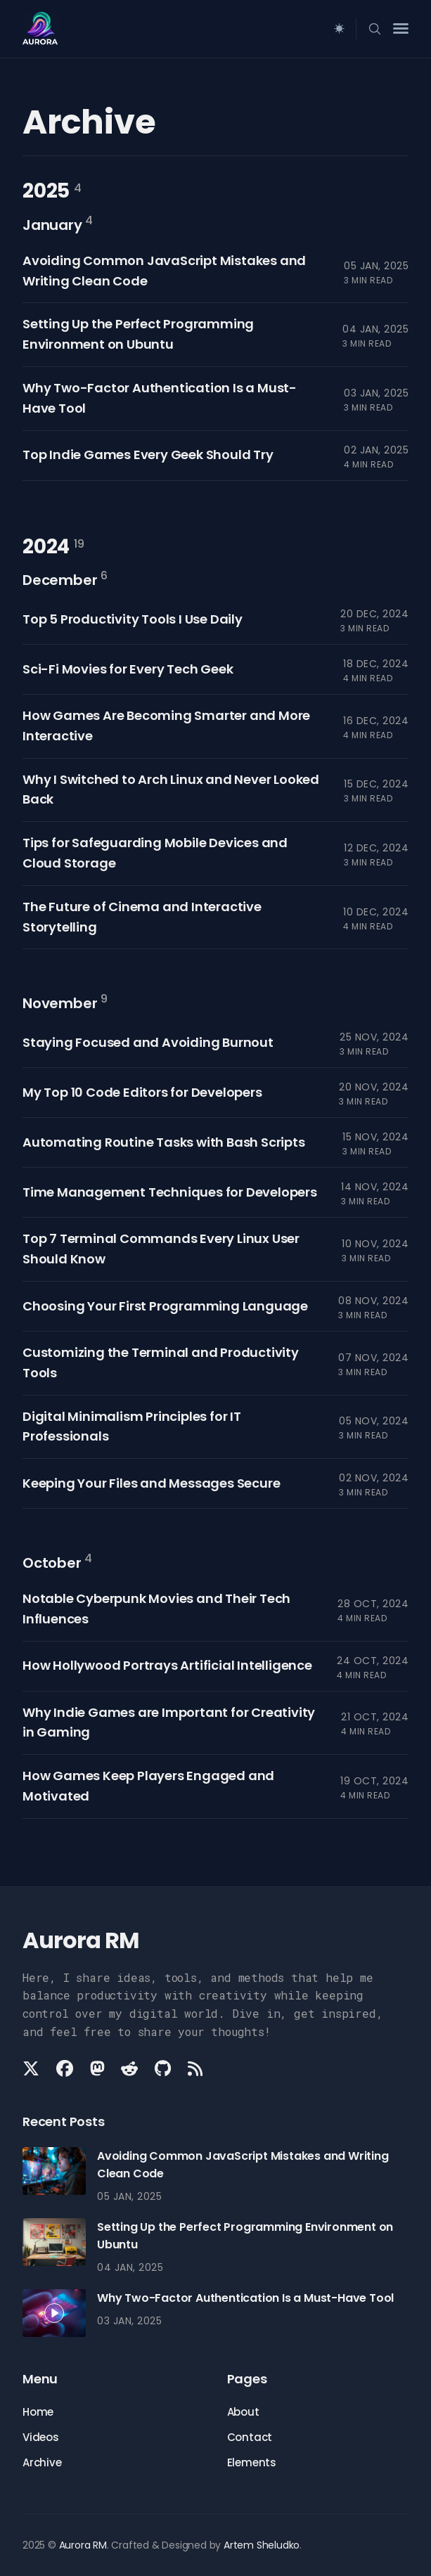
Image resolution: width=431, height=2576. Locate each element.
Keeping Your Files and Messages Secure (151, 1483)
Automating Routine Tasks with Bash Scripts (163, 1142)
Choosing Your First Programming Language (165, 1306)
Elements (251, 2462)
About (243, 2411)
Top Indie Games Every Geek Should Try (148, 454)
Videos (40, 2437)
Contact (250, 2437)
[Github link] (163, 2068)
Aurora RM (83, 2545)
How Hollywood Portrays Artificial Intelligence (167, 1665)
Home (37, 2411)
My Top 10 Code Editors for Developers (142, 1092)
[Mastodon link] (97, 2068)
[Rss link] (195, 2068)
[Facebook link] (64, 2068)
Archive (42, 2462)
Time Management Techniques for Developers (169, 1192)
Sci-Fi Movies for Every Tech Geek (127, 669)
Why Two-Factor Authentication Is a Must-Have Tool (245, 2298)
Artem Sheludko (262, 2545)
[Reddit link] (129, 2068)
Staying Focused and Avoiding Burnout (148, 1042)
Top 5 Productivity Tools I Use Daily (132, 619)
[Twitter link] (32, 2068)
